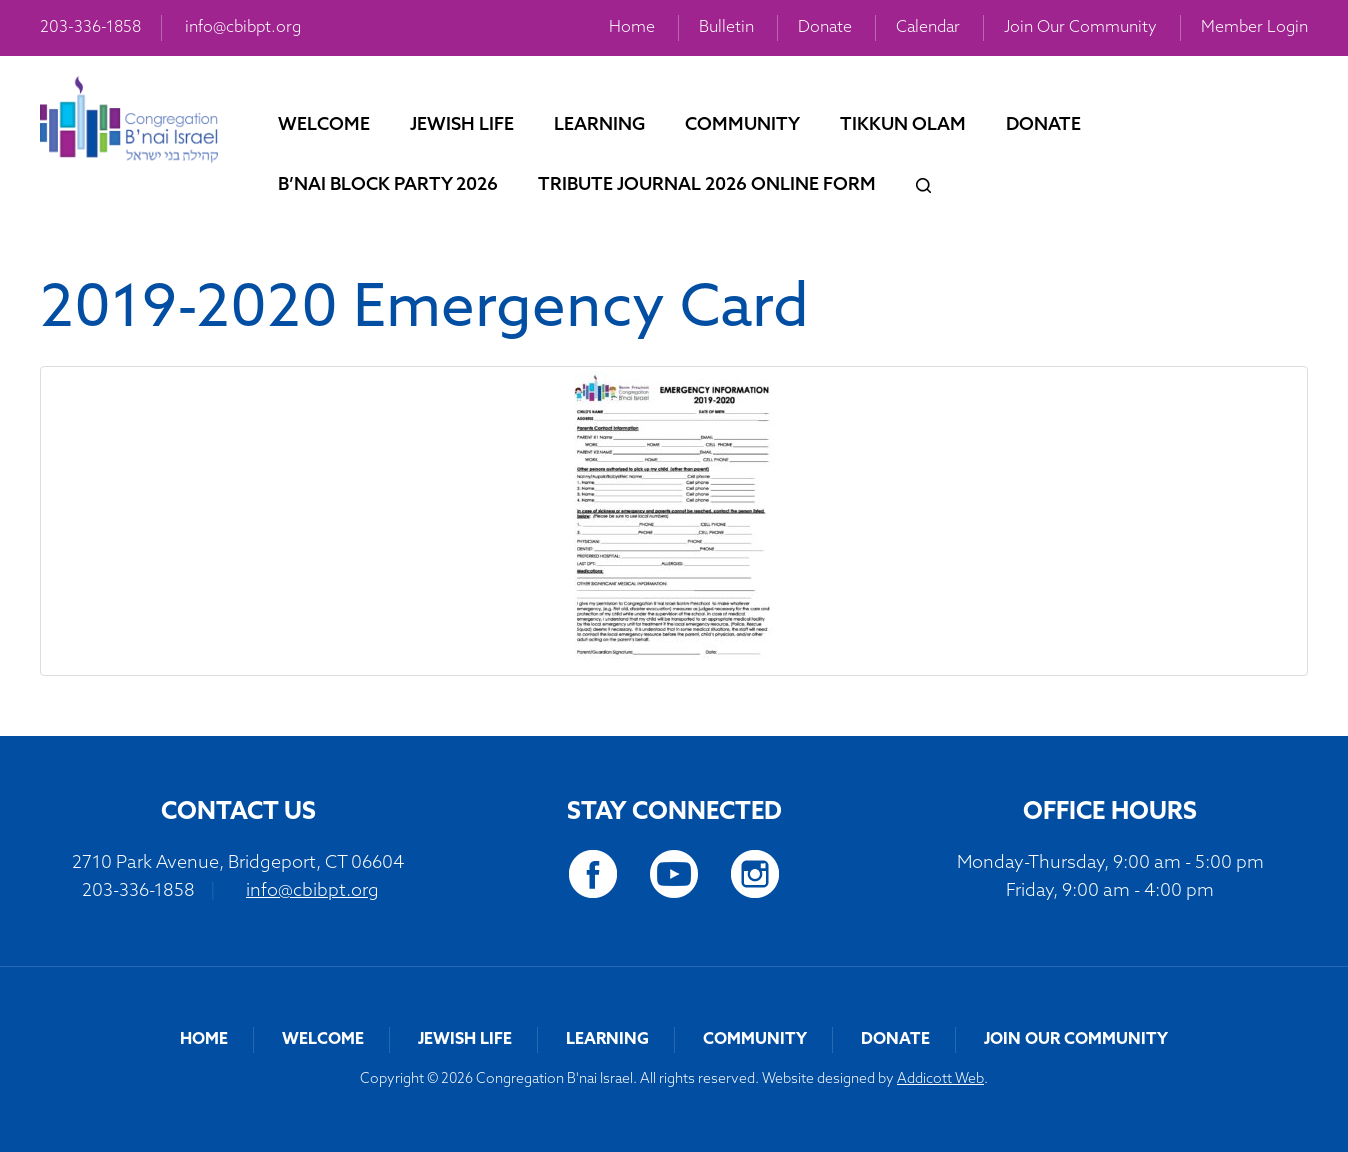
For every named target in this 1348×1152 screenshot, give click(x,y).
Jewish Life (462, 125)
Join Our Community (1080, 28)
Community (742, 125)
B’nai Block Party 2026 (388, 185)
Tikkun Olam (903, 125)
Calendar (928, 28)
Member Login (1254, 28)
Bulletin (726, 28)
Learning (599, 125)
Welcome (324, 125)
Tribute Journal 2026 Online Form (707, 185)
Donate (825, 28)
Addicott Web (940, 1079)
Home (632, 28)
